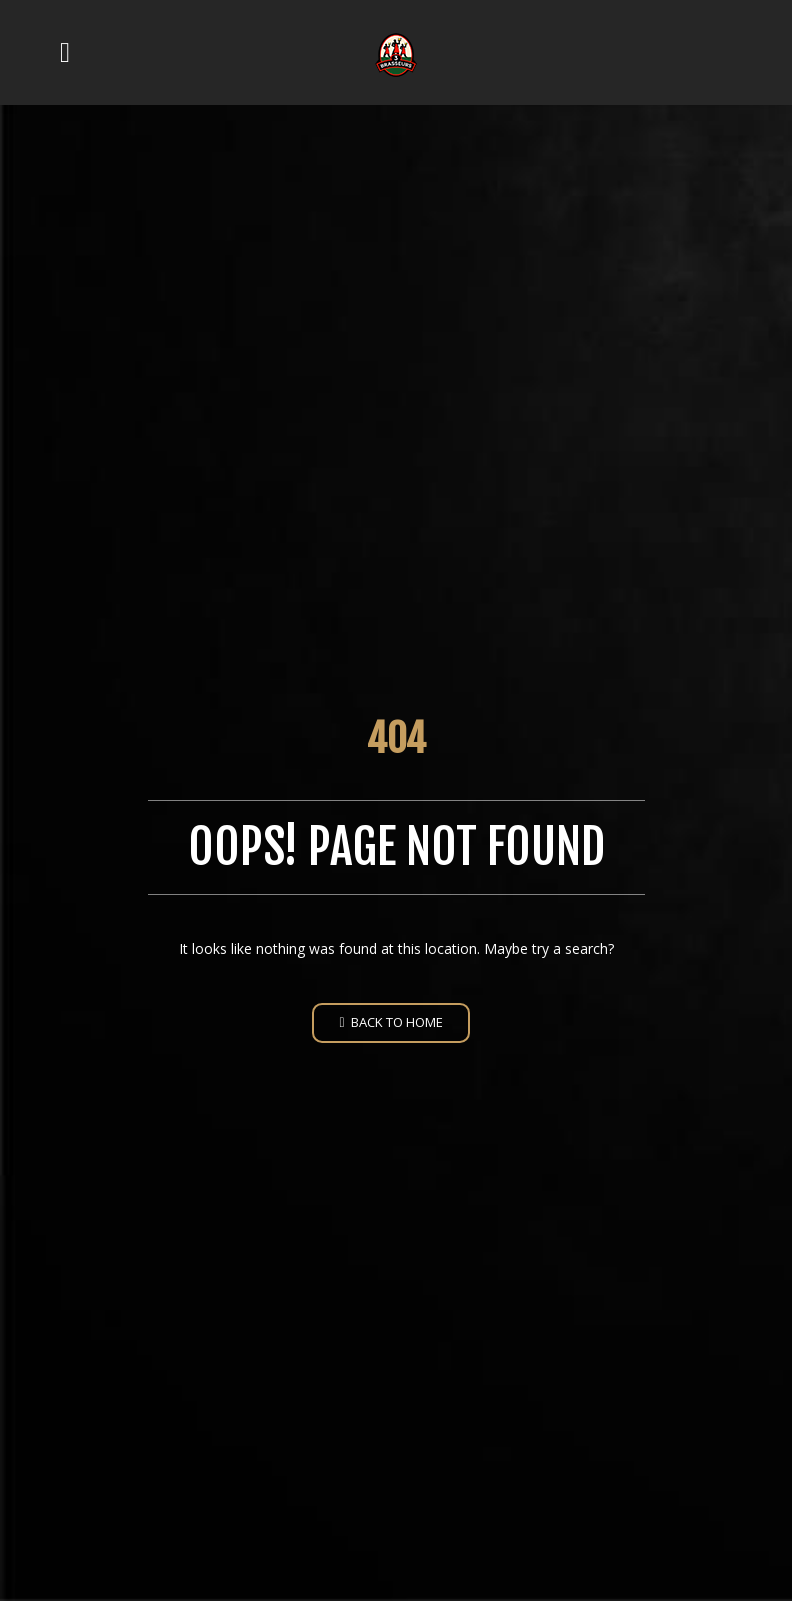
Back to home (390, 1022)
